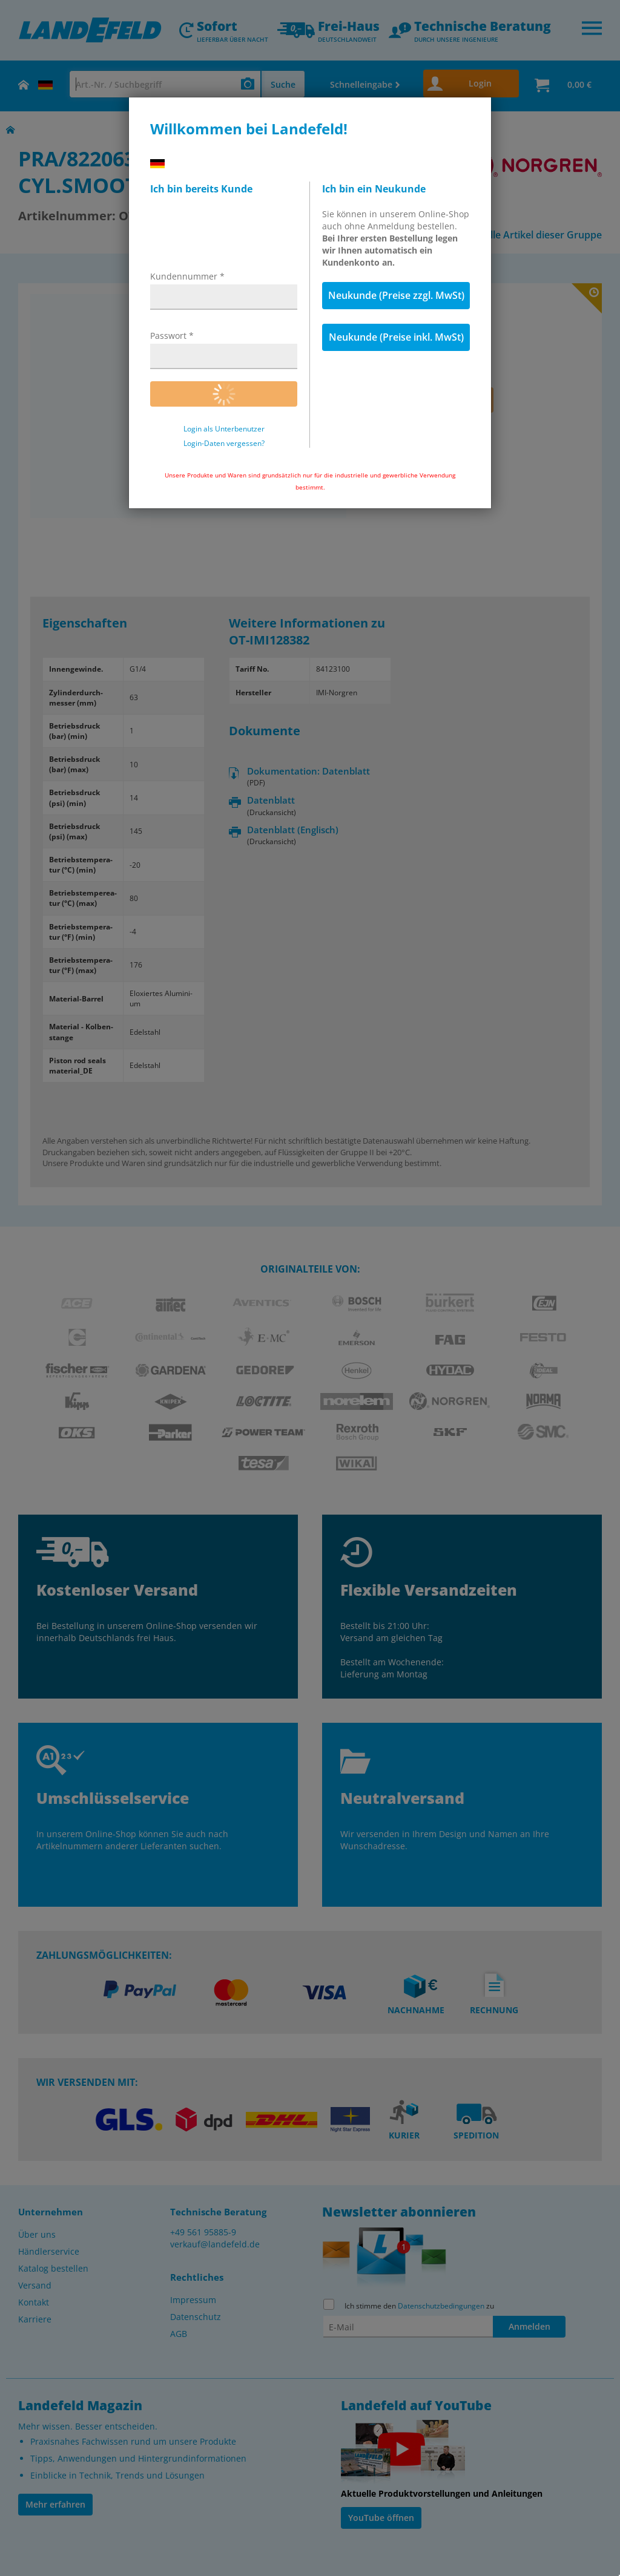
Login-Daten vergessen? (224, 443)
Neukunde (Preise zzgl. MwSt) (396, 295)
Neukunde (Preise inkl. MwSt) (396, 337)
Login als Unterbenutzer (224, 429)
